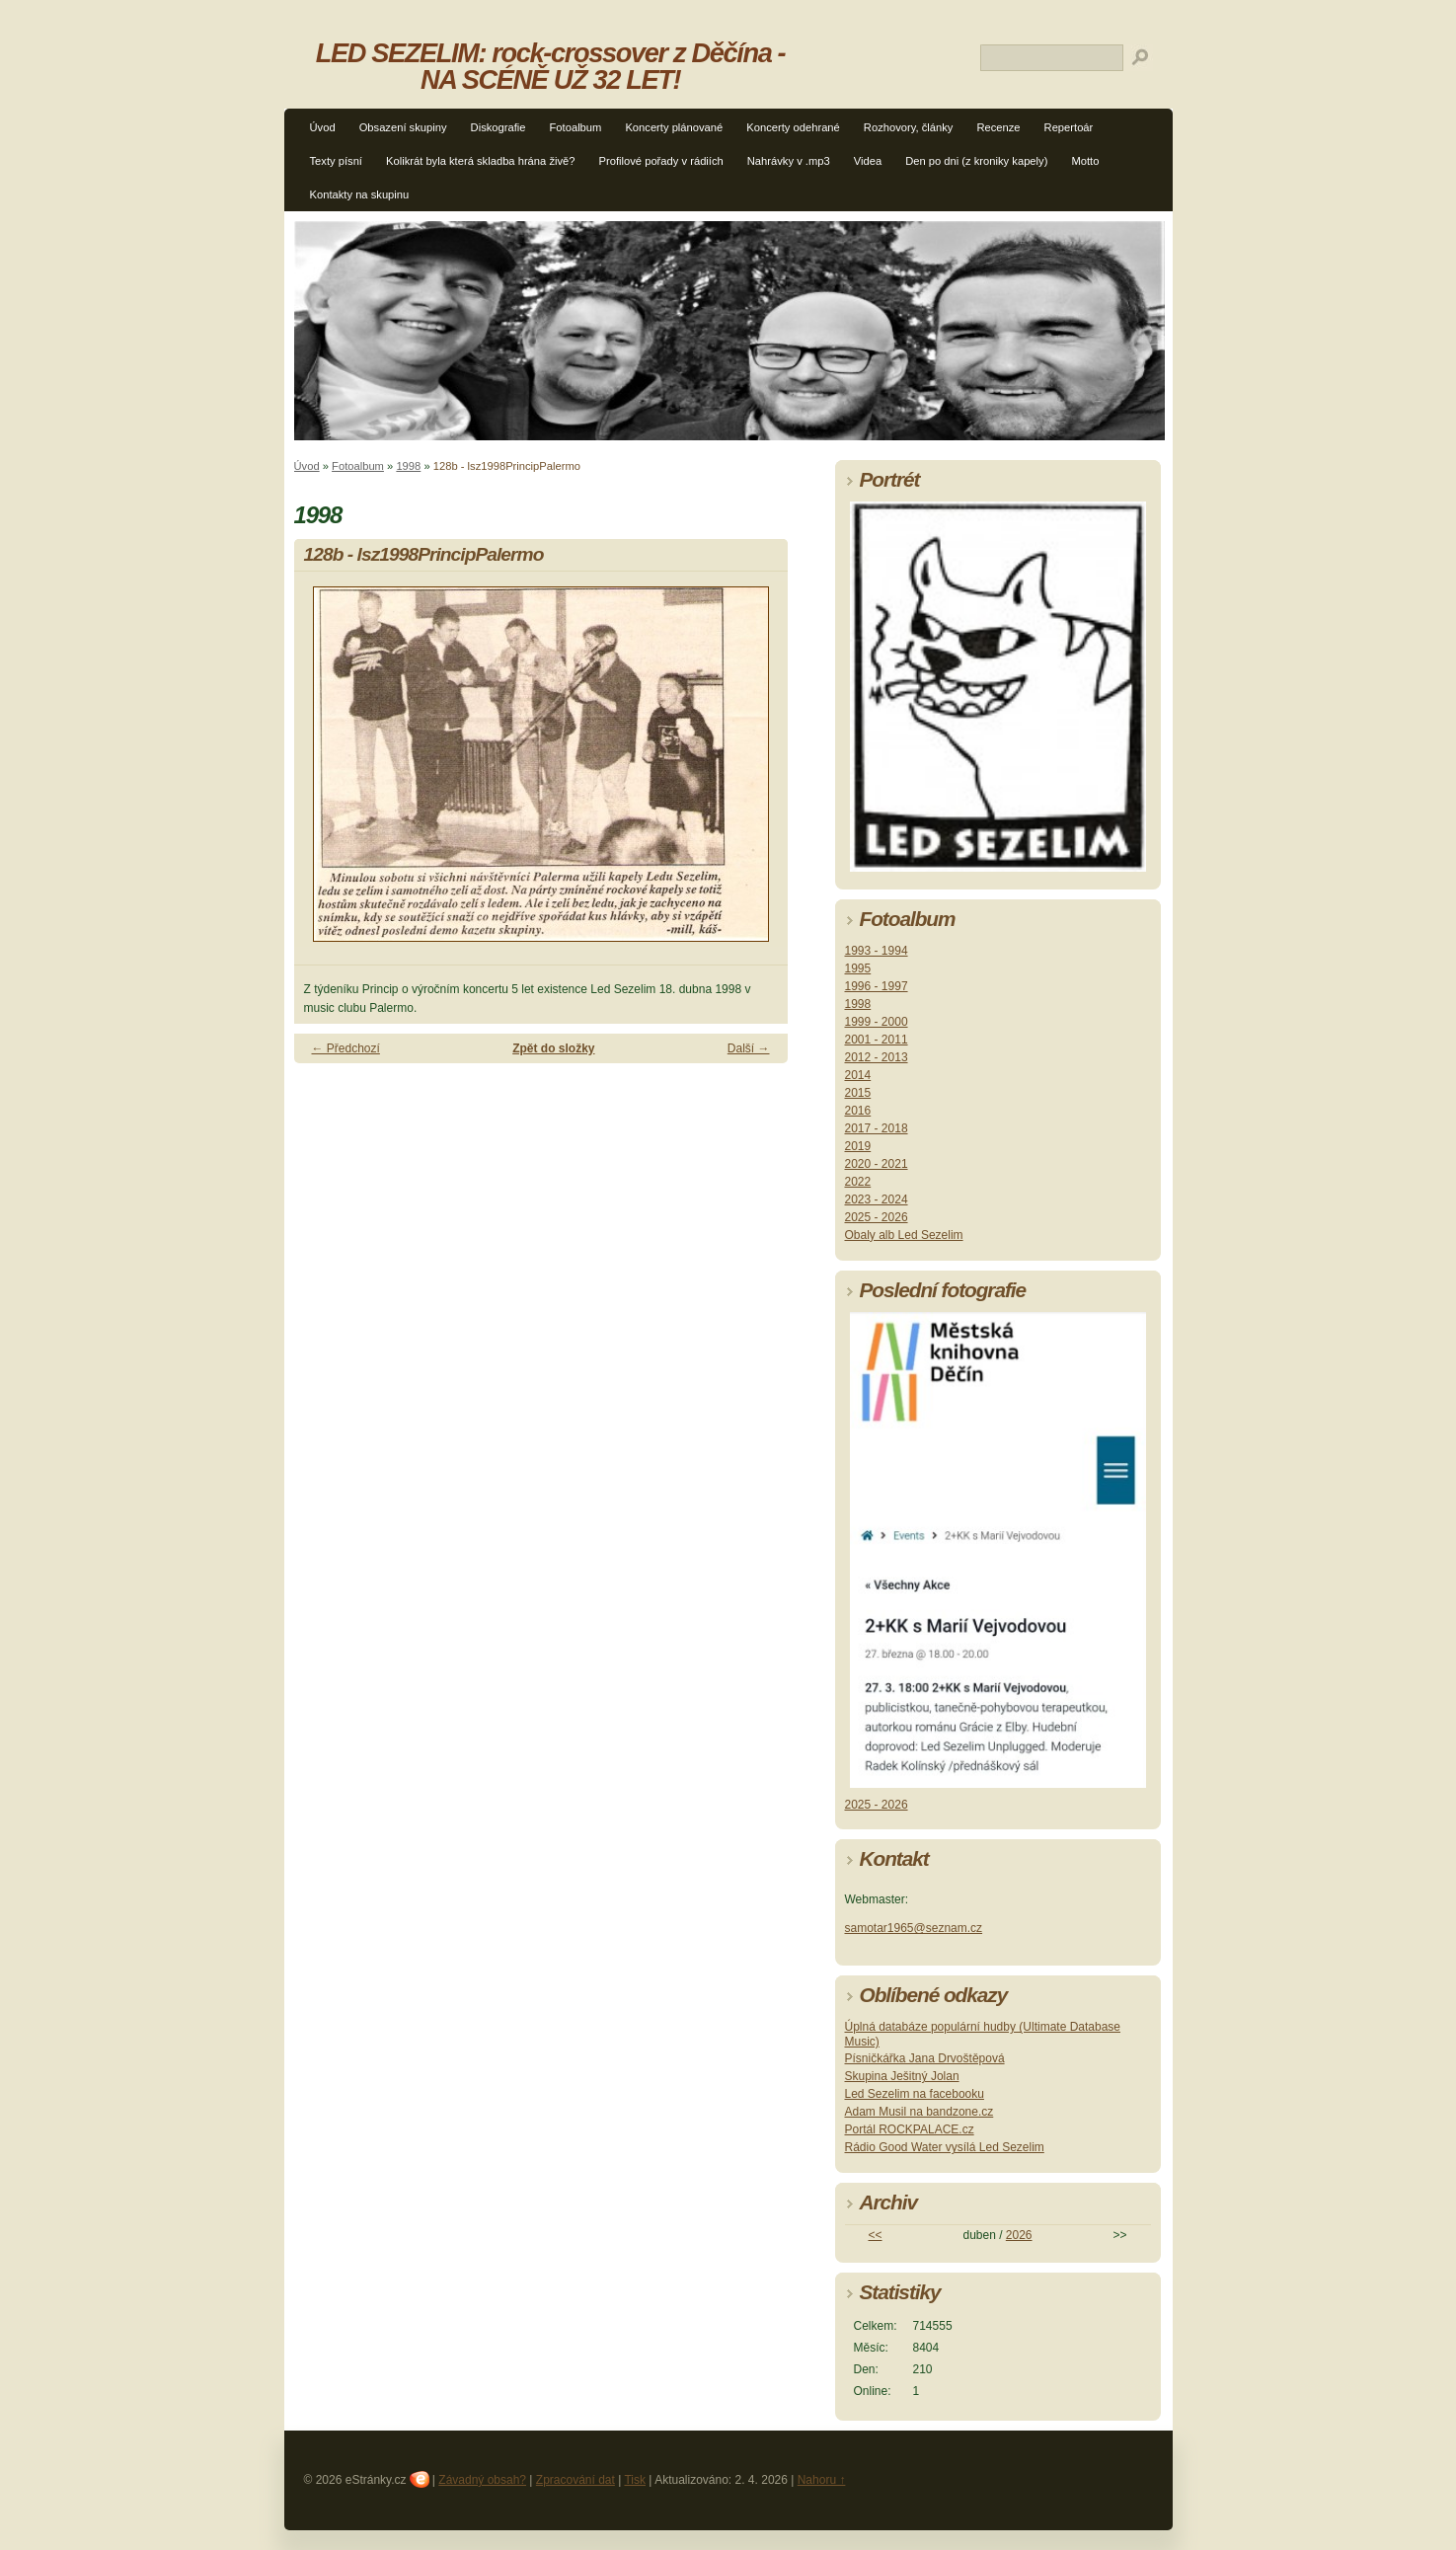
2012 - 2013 (876, 1057)
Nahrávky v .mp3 (788, 161)
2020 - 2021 (876, 1164)
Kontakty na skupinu (360, 194)
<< (874, 2235)
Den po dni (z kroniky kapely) (976, 161)
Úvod (323, 127)
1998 (408, 466)
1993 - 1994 (876, 951)
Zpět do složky (553, 1048)
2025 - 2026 (876, 1217)
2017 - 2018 (876, 1128)
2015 (858, 1093)
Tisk (635, 2480)
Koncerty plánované (674, 127)
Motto (1085, 161)
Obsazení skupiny (403, 127)
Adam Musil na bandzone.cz (919, 2112)
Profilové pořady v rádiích (661, 161)
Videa (867, 161)
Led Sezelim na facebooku (914, 2094)
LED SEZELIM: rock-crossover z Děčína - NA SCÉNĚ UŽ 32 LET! (551, 66)
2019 (858, 1146)
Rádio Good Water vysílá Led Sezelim (944, 2147)
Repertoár (1069, 127)
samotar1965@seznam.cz (914, 1928)
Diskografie (498, 127)
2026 (1019, 2235)
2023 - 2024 (876, 1199)
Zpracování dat (575, 2480)
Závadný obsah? (482, 2480)
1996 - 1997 (876, 986)
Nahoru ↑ (822, 2480)
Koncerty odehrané (793, 127)
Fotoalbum (576, 127)
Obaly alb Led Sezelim (904, 1235)
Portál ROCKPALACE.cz (909, 2129)
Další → (749, 1048)
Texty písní (336, 161)
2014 (858, 1075)
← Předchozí (346, 1048)
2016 (858, 1111)
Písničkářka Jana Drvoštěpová (925, 2058)
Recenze (998, 127)
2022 (858, 1182)
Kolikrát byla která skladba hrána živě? (480, 161)
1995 (858, 968)
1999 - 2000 (876, 1022)
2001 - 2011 (876, 1039)
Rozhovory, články (909, 127)
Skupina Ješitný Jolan (902, 2076)
